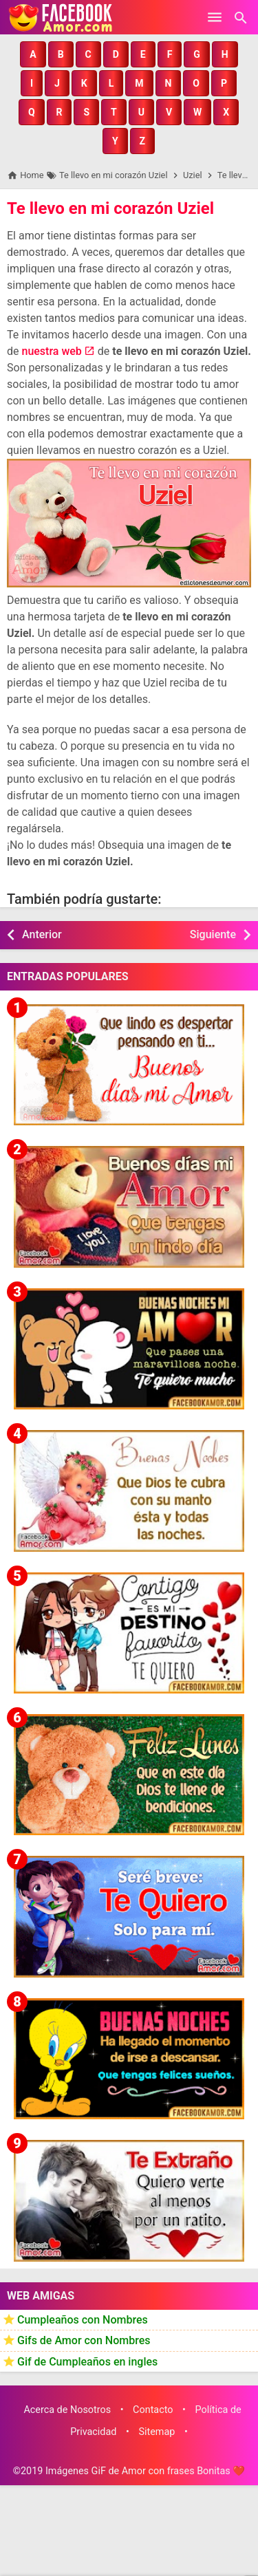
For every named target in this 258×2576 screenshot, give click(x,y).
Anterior (42, 934)
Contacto (153, 2410)
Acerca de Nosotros (67, 2410)
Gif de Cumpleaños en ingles (87, 2361)
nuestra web (51, 351)
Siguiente (213, 934)
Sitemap (156, 2432)
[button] (32, 54)
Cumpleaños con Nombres (82, 2319)
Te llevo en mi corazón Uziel (110, 208)
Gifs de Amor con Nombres (84, 2340)
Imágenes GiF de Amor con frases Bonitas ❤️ (145, 2471)
